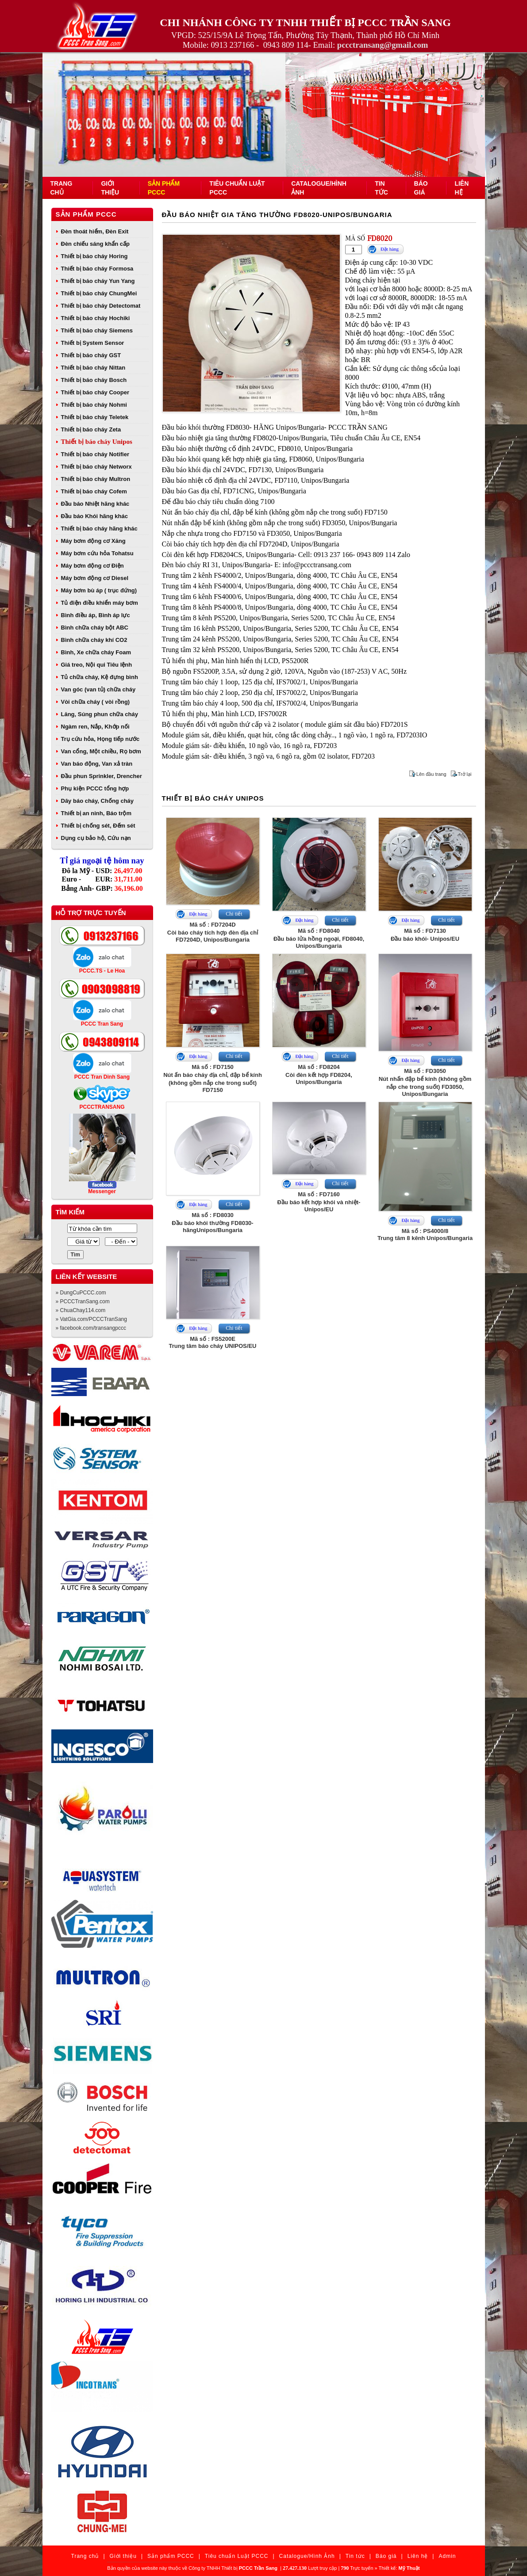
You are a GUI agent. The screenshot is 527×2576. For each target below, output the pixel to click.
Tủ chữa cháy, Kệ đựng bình (99, 677)
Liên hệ (418, 2556)
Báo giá (386, 2556)
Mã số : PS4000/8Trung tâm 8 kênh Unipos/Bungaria (425, 1234)
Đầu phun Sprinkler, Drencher (101, 776)
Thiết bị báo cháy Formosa (97, 268)
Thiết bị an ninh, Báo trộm (96, 813)
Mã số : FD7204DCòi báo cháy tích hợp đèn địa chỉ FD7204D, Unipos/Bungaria (212, 932)
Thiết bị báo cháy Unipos (96, 441)
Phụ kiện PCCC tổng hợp (95, 788)
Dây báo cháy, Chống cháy (97, 801)
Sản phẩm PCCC (86, 214)
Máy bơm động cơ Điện (92, 565)
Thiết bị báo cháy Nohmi (94, 404)
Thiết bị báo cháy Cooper (95, 392)
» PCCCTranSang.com (83, 1301)
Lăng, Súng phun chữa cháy (99, 714)
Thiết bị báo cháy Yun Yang (98, 281)
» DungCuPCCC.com (81, 1293)
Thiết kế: (399, 2568)
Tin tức (355, 2556)
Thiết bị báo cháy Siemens (97, 330)
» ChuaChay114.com (81, 1310)
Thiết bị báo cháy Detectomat (101, 305)
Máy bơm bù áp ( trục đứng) (99, 590)
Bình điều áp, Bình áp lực (95, 615)
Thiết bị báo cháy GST (91, 355)
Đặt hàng (390, 249)
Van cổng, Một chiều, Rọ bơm (101, 751)
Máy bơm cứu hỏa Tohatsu (97, 553)
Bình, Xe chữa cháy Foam (96, 652)
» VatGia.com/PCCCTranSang (91, 1319)
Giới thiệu (123, 2556)
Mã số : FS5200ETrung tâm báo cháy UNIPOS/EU (213, 1342)
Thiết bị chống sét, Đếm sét (98, 825)
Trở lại (465, 774)
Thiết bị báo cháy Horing (94, 256)
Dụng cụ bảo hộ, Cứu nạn (96, 838)
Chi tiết (234, 914)
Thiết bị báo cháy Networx (96, 466)
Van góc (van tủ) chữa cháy (98, 689)
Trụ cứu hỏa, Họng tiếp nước (100, 739)
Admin (447, 2556)
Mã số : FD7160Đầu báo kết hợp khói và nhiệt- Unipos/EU (319, 1202)
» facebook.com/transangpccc (91, 1328)
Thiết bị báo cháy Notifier (95, 454)
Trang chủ (85, 2556)
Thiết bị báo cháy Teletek (95, 417)
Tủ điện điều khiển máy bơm (99, 602)
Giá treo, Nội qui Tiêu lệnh (96, 664)
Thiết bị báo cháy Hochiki (95, 318)
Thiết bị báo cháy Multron (96, 479)
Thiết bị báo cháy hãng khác (99, 528)
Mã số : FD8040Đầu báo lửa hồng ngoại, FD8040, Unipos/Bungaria (318, 938)
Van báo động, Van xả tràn (97, 763)
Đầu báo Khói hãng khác (94, 516)
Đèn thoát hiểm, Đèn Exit (95, 231)
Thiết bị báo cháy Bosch (94, 380)
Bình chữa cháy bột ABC (94, 627)
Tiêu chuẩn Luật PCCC (237, 2556)
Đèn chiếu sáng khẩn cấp (95, 243)
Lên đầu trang (431, 774)
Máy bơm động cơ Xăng (93, 541)
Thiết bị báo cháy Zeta (91, 429)
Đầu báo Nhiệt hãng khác (95, 503)
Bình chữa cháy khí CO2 (94, 640)
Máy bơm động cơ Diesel (95, 578)
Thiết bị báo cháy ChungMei (99, 293)
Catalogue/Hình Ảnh (307, 2556)
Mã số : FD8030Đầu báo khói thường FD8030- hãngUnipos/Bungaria (212, 1222)
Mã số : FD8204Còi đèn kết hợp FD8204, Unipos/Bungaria (318, 1074)
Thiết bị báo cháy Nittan (93, 367)
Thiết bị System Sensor (92, 343)
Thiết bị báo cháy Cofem (94, 491)
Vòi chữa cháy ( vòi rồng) (95, 701)
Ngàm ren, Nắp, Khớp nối (95, 726)
